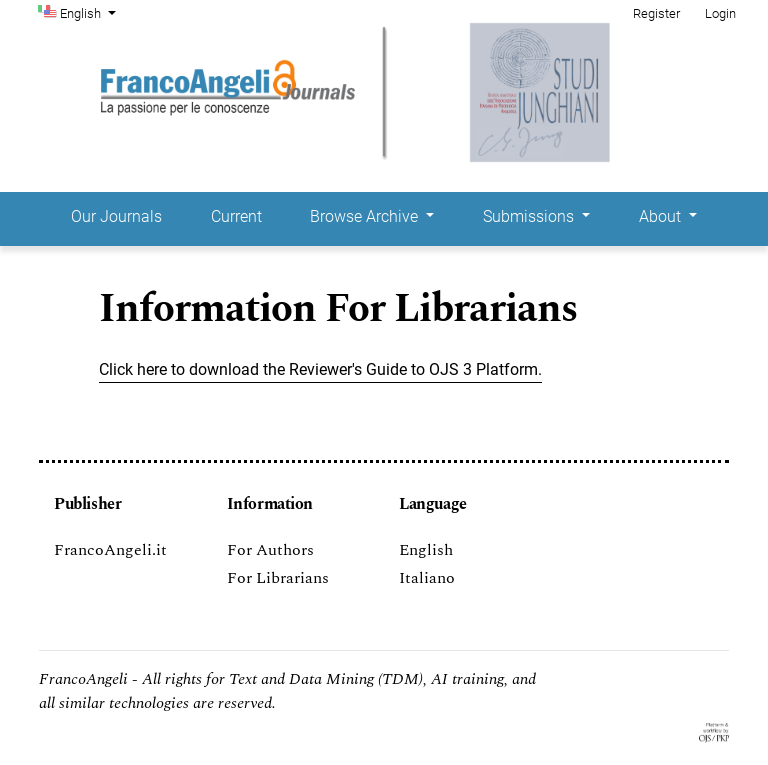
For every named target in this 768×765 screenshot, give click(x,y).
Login (720, 13)
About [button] (662, 216)
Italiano (427, 578)
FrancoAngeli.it (110, 550)
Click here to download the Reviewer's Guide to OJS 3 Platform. (320, 369)
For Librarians (278, 578)
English (90, 12)
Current (236, 216)
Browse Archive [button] (366, 216)
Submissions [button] (530, 216)
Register (656, 13)
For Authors (270, 550)
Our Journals (116, 216)
